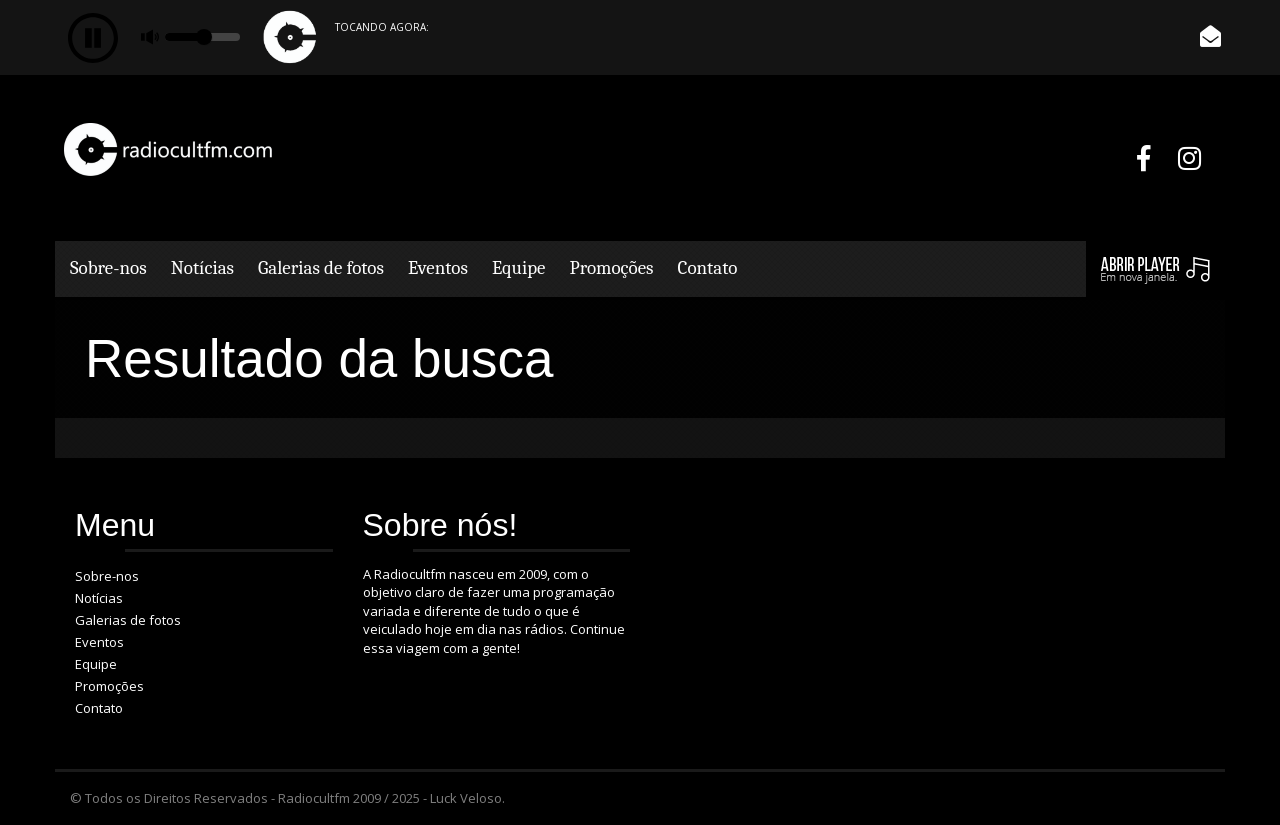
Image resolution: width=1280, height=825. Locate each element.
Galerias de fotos (321, 268)
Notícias (202, 268)
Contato (708, 268)
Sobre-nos (108, 268)
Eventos (438, 268)
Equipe (519, 268)
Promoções (612, 268)
